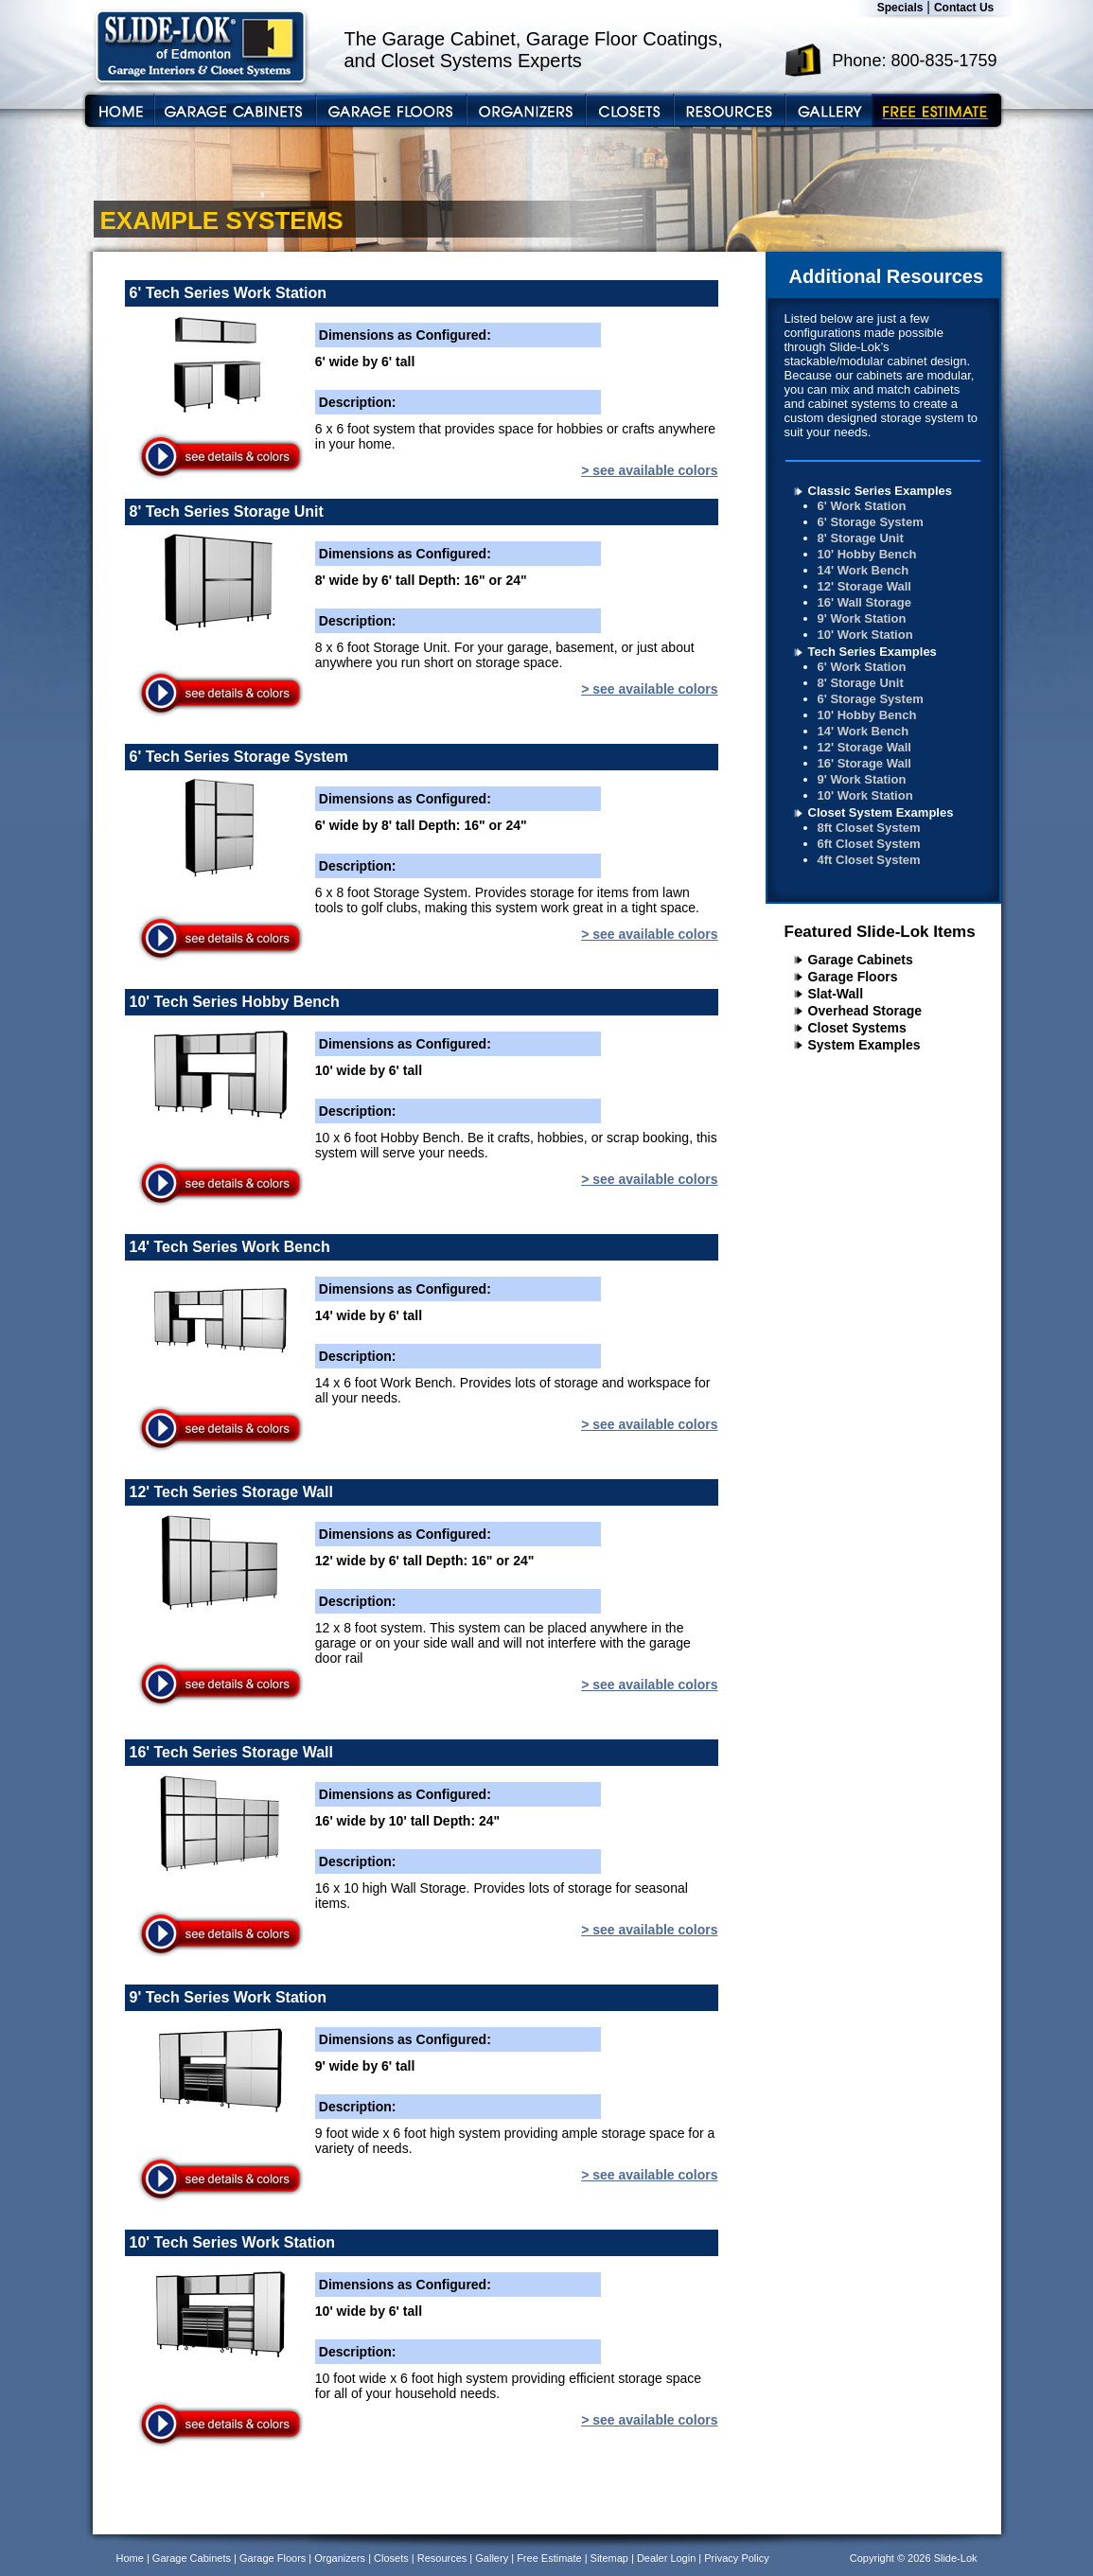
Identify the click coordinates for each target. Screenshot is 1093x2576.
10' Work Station (865, 634)
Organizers (339, 2558)
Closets (391, 2558)
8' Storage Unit (861, 538)
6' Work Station (862, 506)
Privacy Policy (736, 2558)
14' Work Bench (863, 570)
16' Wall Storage (864, 602)
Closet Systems (857, 1027)
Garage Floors (853, 976)
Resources (442, 2558)
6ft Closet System (869, 844)
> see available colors (649, 470)
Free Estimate (549, 2558)
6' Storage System (871, 522)
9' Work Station (862, 618)
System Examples (864, 1044)
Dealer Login (666, 2558)
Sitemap (609, 2558)
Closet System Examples (881, 812)
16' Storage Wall (864, 763)
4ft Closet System (869, 860)
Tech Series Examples (872, 651)
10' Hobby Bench (867, 554)
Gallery (491, 2558)
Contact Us (964, 7)
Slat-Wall (836, 993)
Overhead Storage (865, 1010)
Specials (900, 7)
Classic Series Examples (880, 491)
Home (130, 2558)
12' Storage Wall (864, 586)
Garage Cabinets (860, 959)
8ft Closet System (869, 827)
